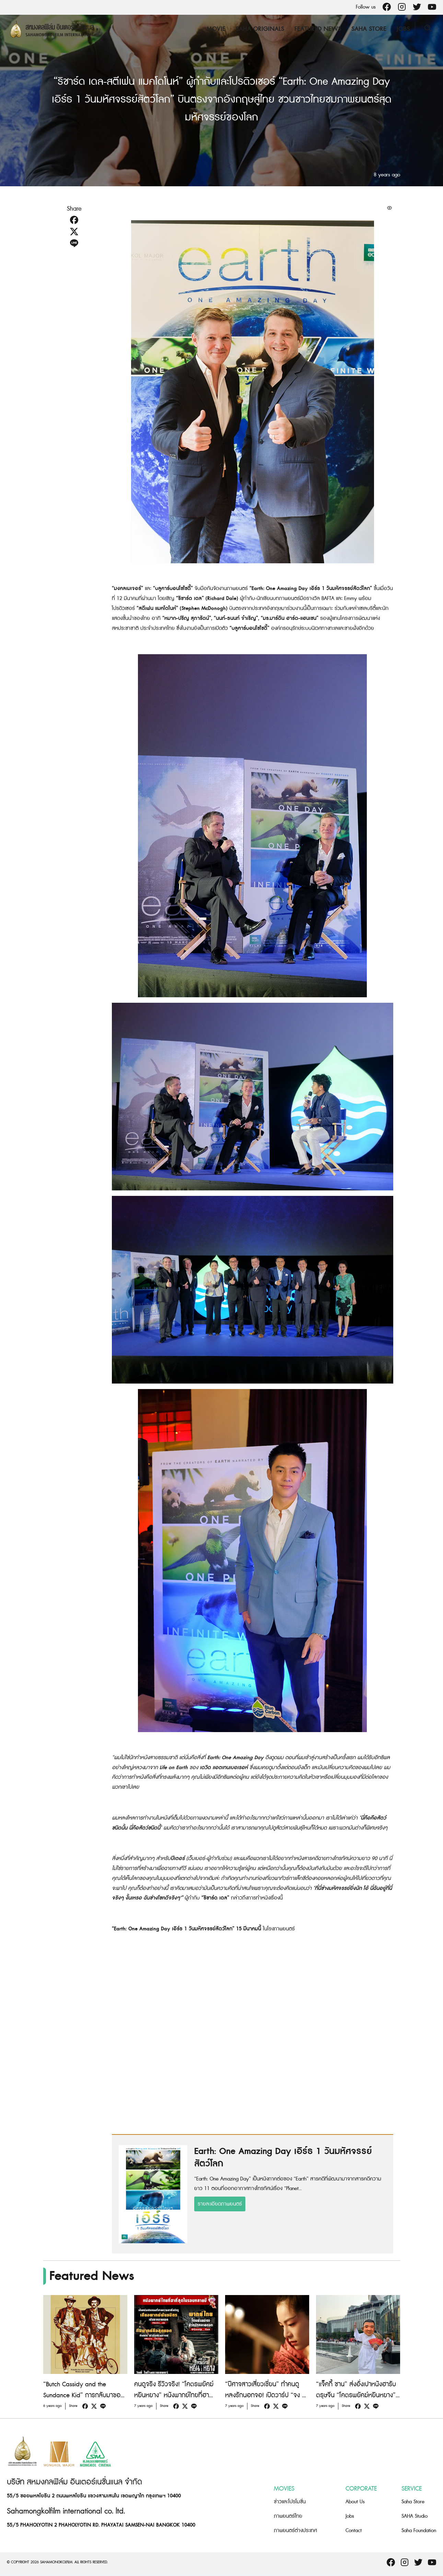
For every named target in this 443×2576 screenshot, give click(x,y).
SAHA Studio (414, 2516)
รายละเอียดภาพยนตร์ (220, 2204)
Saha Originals (259, 29)
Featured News (316, 29)
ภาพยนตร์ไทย (288, 2516)
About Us (355, 2502)
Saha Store (367, 29)
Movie (215, 29)
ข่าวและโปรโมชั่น (290, 2502)
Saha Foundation (418, 2530)
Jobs (402, 29)
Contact (354, 2530)
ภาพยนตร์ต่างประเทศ (295, 2530)
